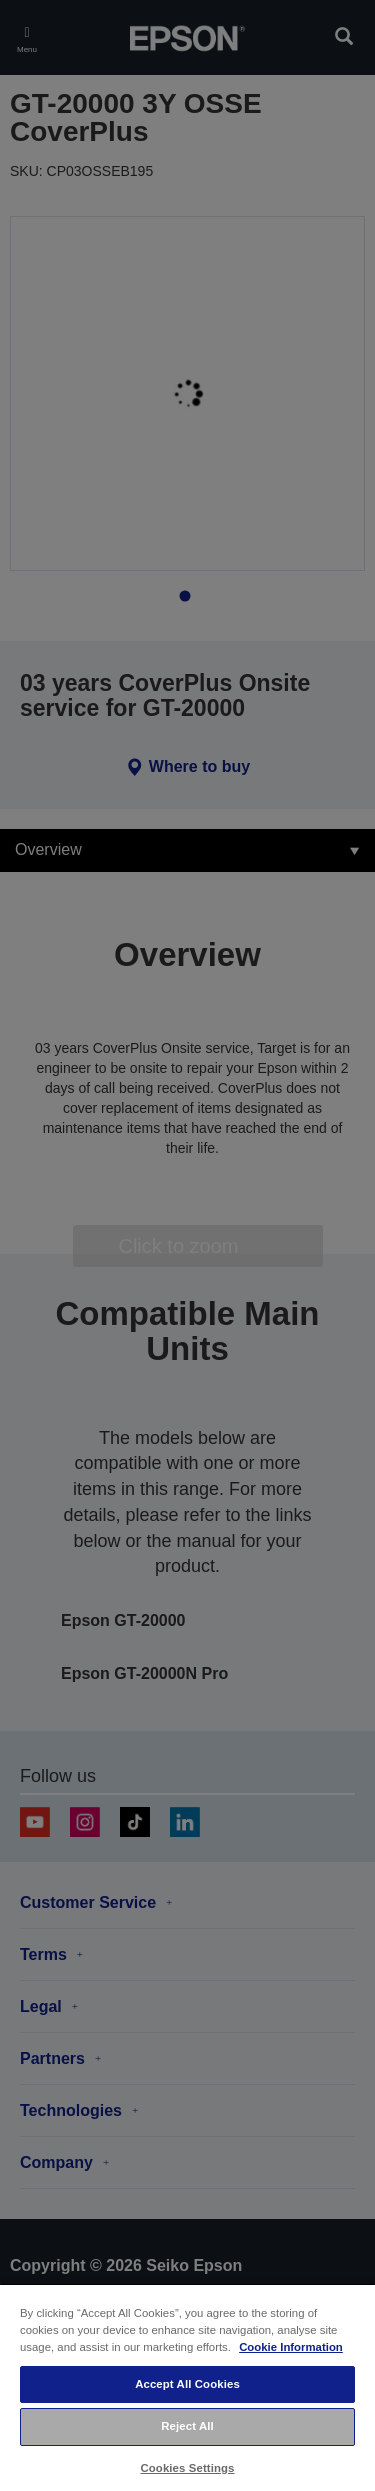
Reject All (187, 2426)
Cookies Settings (187, 2468)
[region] (187, 2387)
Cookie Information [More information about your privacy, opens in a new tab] (291, 2347)
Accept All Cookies (187, 2384)
